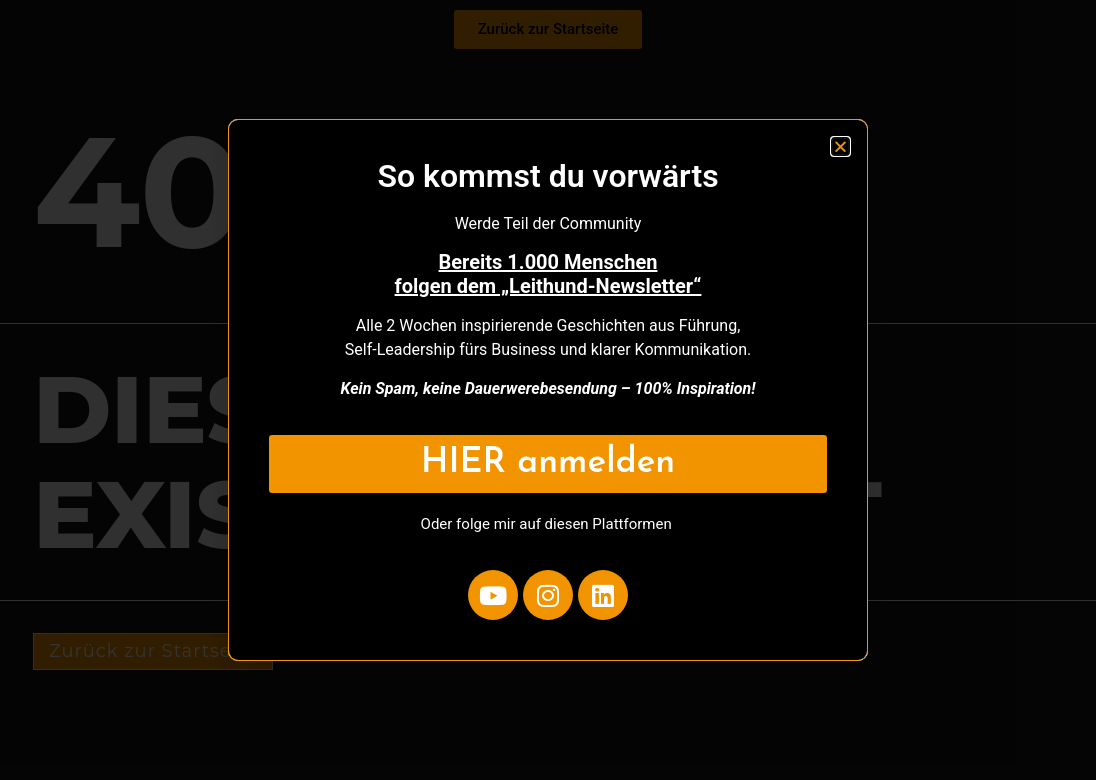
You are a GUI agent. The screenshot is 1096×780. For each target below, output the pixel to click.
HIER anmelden (548, 463)
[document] (548, 390)
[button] (840, 146)
